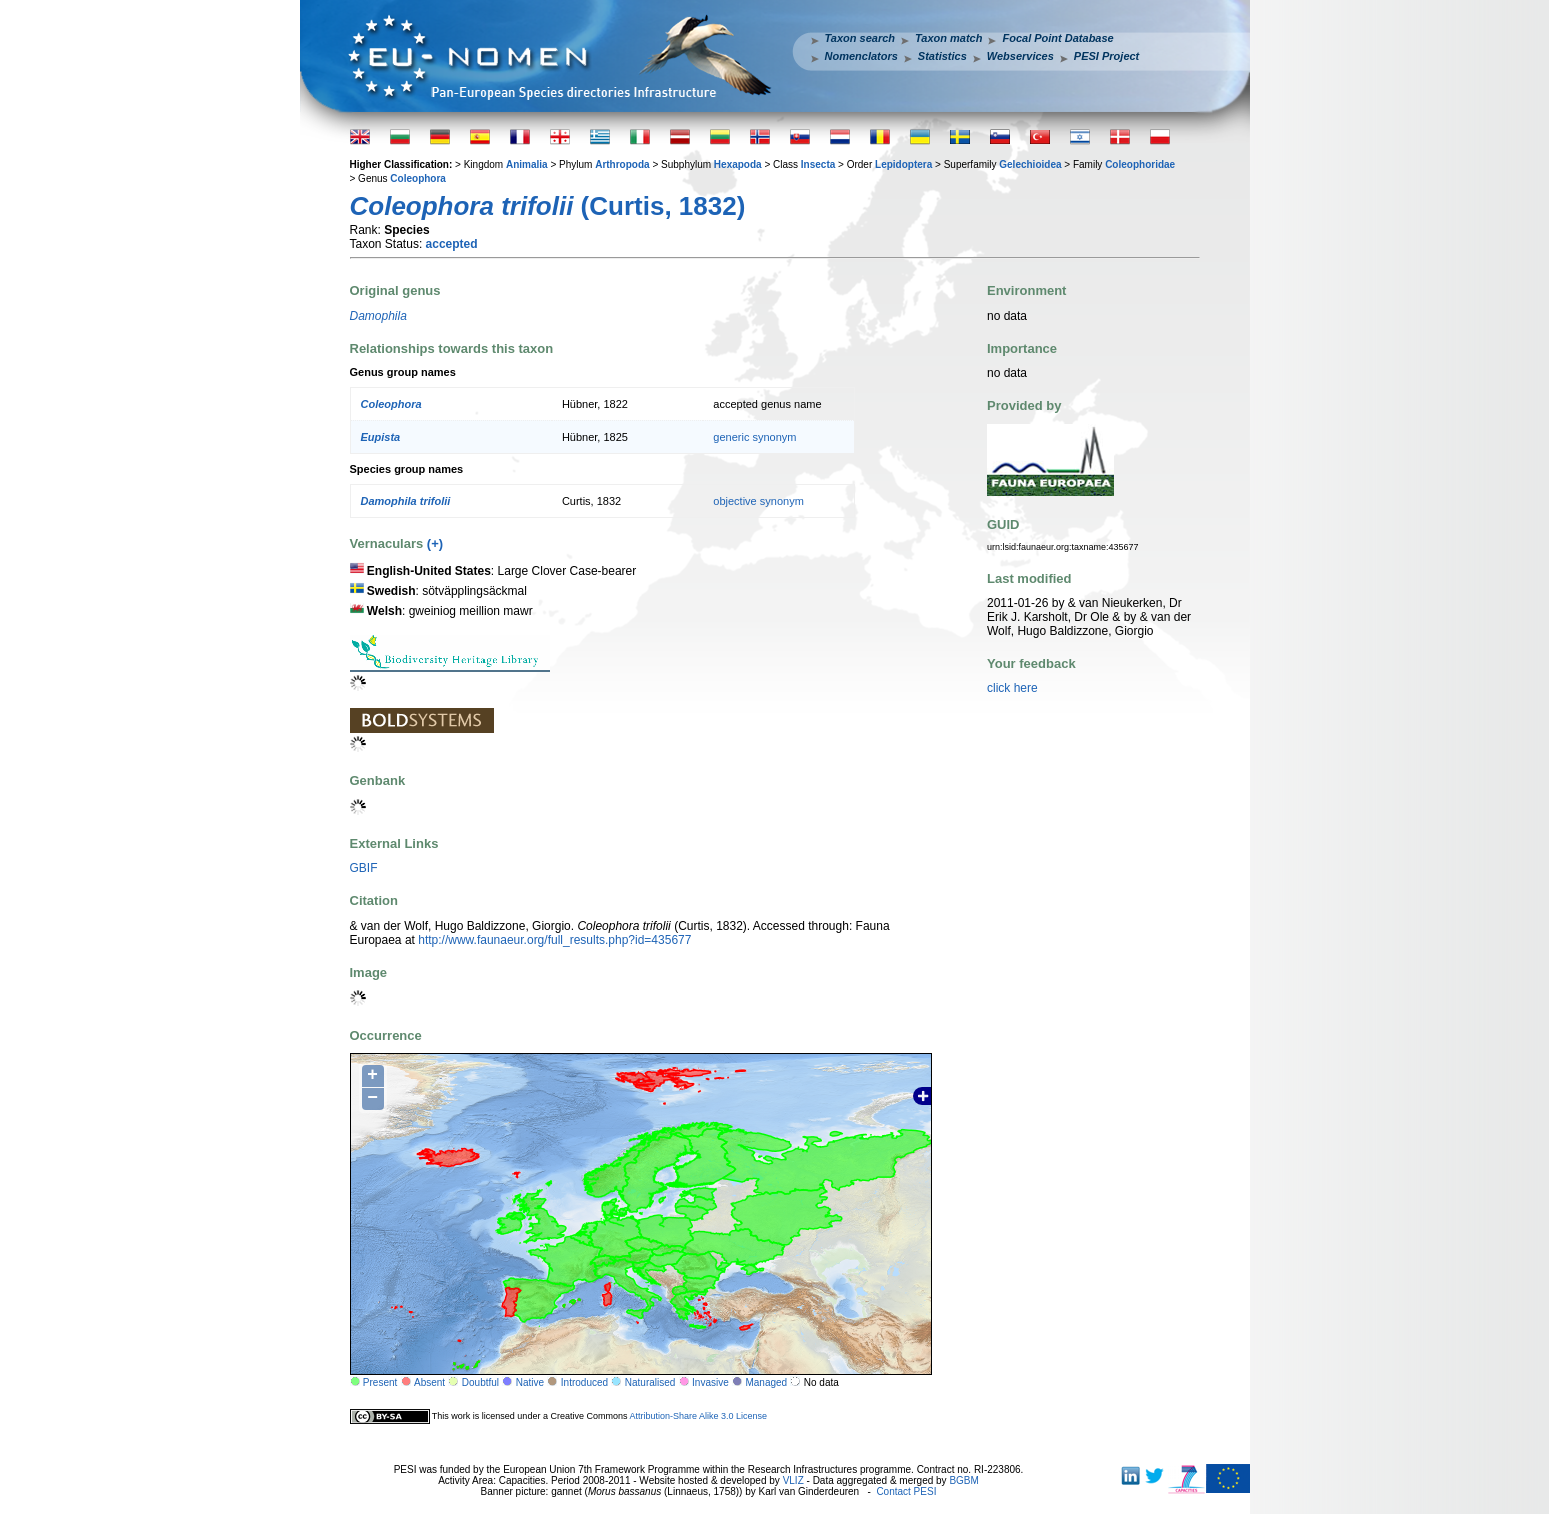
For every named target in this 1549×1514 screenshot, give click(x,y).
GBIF (364, 868)
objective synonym (758, 501)
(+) (435, 543)
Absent (429, 1382)
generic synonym (754, 437)
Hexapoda (738, 164)
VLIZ (793, 1480)
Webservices (1020, 56)
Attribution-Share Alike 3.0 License (698, 1416)
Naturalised (650, 1382)
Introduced (584, 1382)
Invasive (710, 1382)
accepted (452, 244)
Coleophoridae (1140, 164)
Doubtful (480, 1382)
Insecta (818, 164)
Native (530, 1382)
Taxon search (860, 38)
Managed (766, 1382)
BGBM (963, 1480)
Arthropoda (622, 164)
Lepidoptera (903, 164)
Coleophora (418, 178)
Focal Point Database (1057, 38)
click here (1012, 688)
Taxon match (948, 38)
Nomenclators (861, 56)
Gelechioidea (1030, 164)
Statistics (942, 56)
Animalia (527, 164)
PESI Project (1106, 56)
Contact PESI (906, 1491)
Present (380, 1382)
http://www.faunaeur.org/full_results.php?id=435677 (554, 940)
